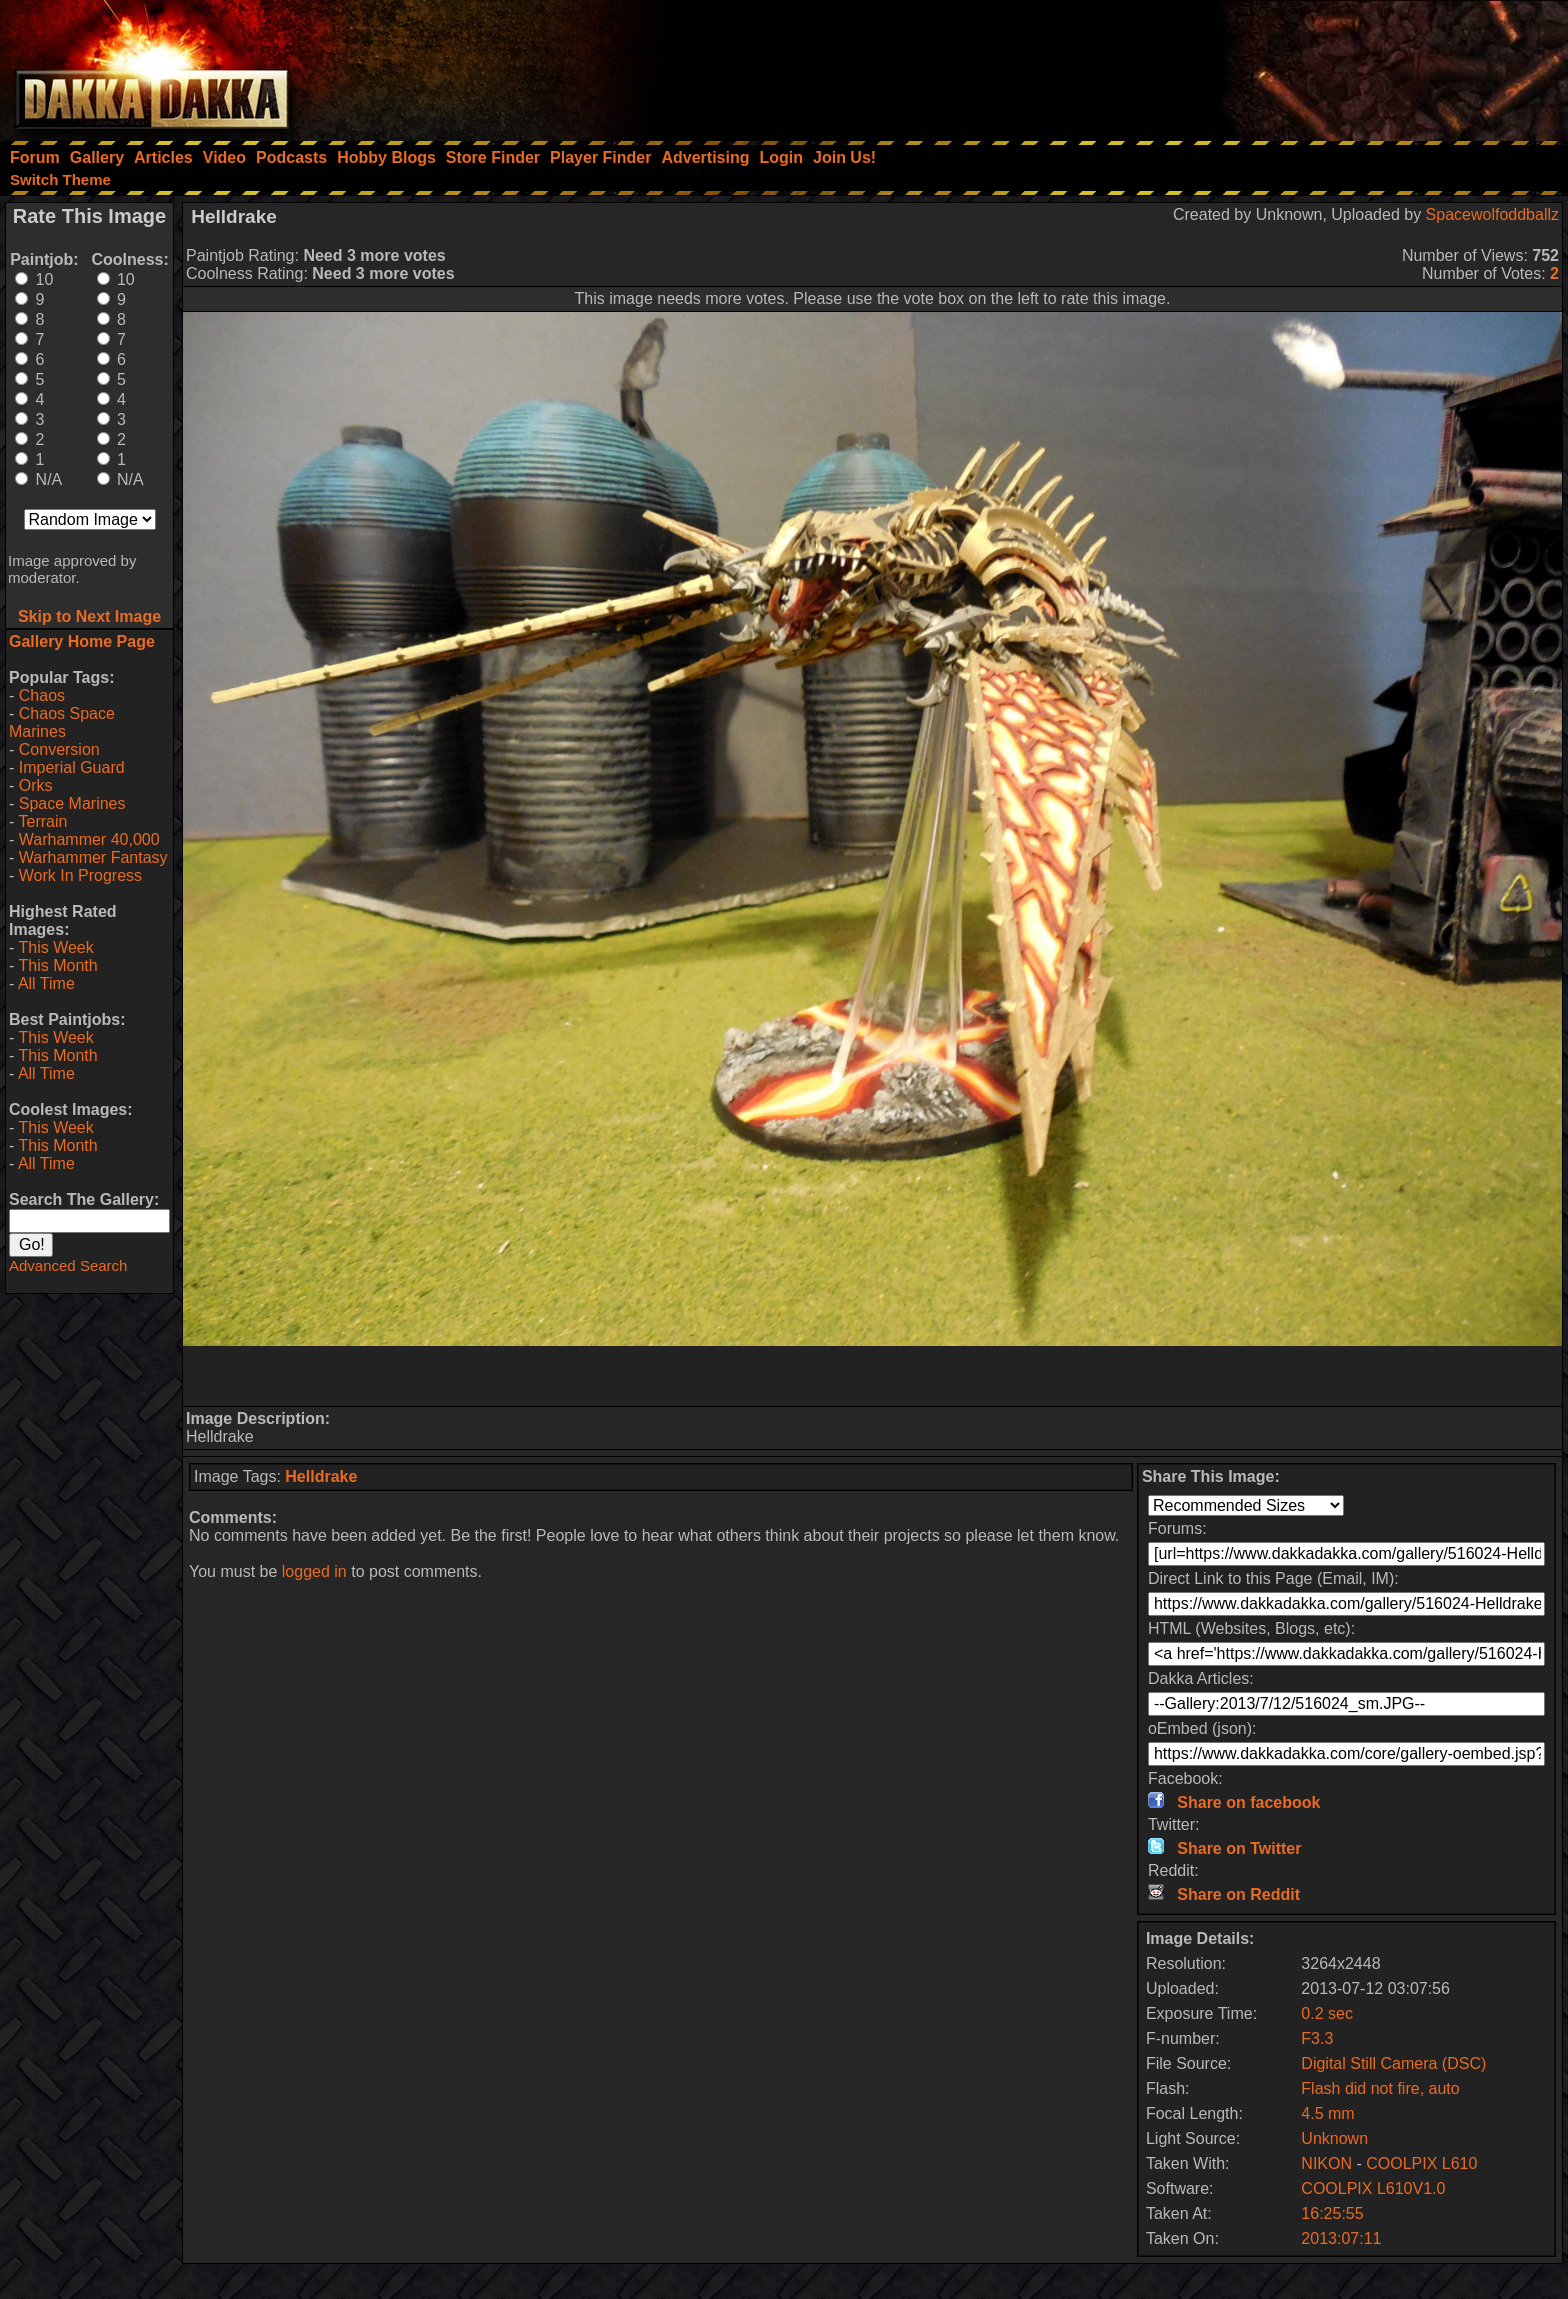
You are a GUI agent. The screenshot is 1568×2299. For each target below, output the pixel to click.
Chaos (42, 695)
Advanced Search (68, 1265)
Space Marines (72, 803)
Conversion (59, 749)
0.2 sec (1327, 2013)
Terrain (42, 821)
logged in (314, 1571)
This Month (57, 965)
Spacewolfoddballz (1492, 214)
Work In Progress (80, 875)
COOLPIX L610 (1421, 2163)
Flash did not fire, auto (1380, 2088)
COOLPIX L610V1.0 (1373, 2188)
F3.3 (1317, 2038)
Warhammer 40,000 (89, 839)
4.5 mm (1327, 2113)
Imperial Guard (72, 767)
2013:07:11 (1341, 2238)
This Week (55, 947)
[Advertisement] (1299, 65)
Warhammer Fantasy (93, 857)
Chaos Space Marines (62, 722)
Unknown (1334, 2138)
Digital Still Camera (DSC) (1393, 2063)
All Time (46, 983)
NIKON (1326, 2163)
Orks (36, 785)
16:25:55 (1332, 2213)
